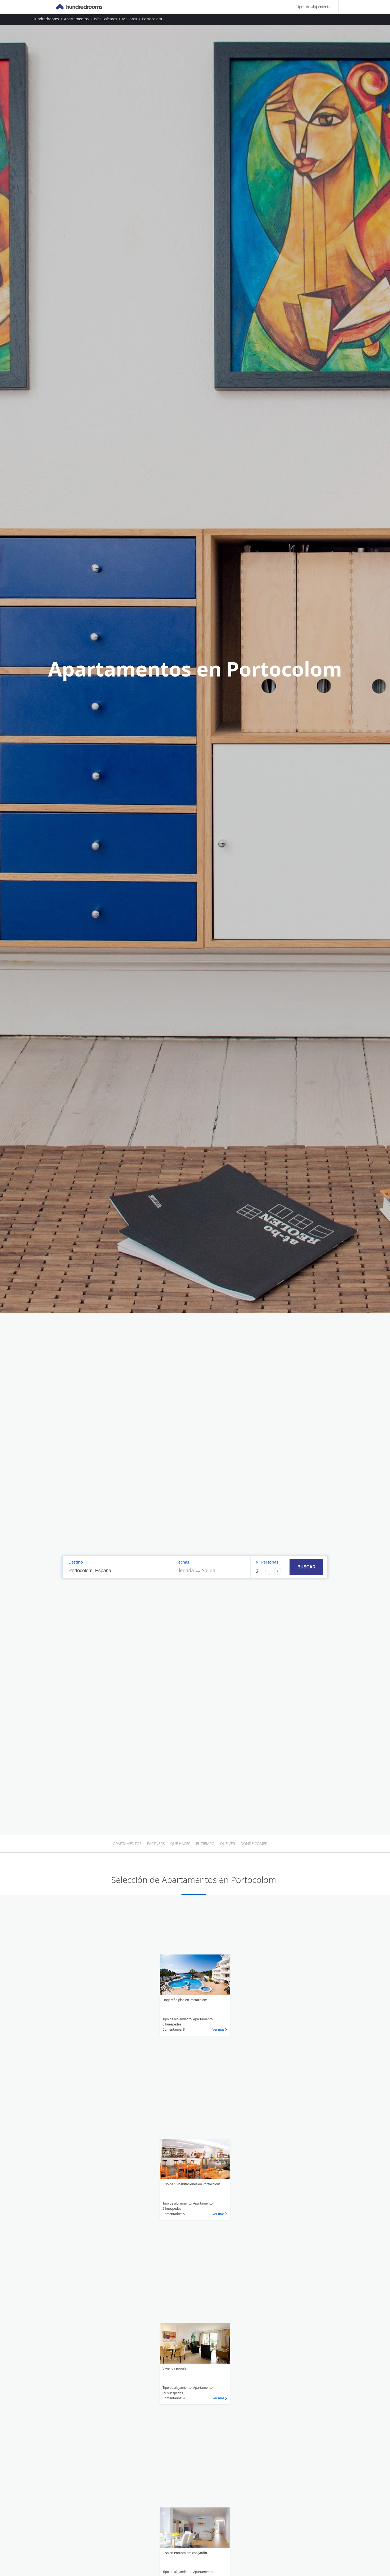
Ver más (218, 2029)
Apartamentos (76, 18)
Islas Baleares (105, 18)
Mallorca (129, 18)
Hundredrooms (45, 18)
